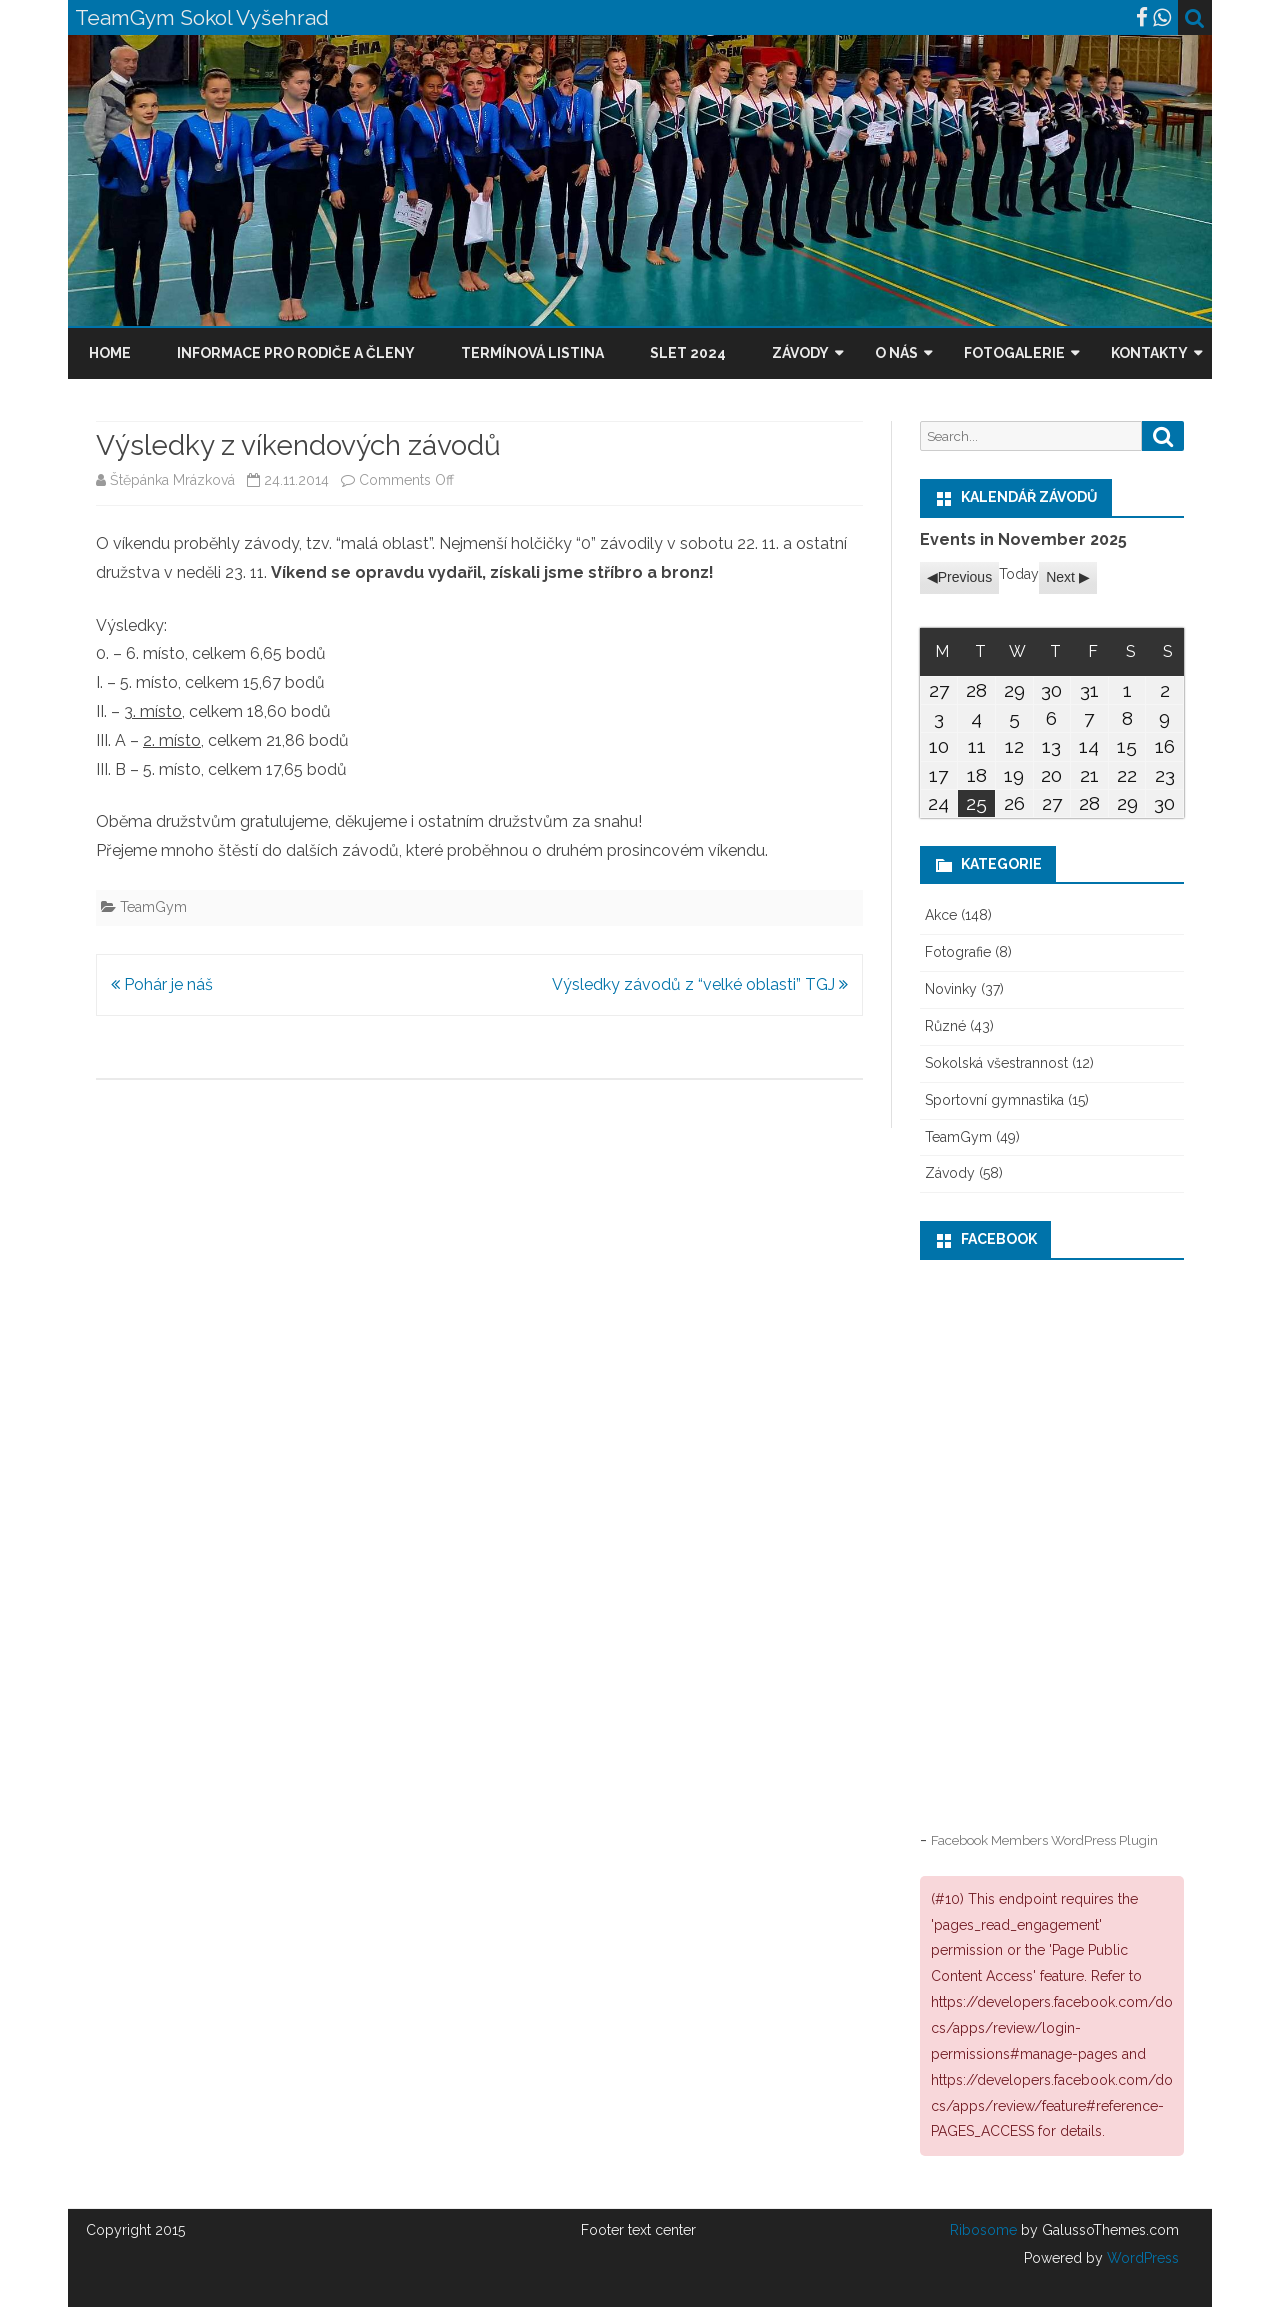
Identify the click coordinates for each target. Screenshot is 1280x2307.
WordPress (1141, 2258)
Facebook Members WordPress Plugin (1044, 1840)
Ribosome (983, 2230)
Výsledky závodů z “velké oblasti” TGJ (700, 984)
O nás (896, 353)
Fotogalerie (1014, 353)
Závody (800, 353)
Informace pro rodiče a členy (296, 353)
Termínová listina (532, 353)
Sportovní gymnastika (994, 1100)
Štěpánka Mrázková (172, 480)
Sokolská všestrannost (996, 1063)
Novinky (951, 989)
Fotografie (958, 952)
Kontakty (1149, 353)
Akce (941, 915)
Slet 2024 (688, 353)
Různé (945, 1026)
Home (110, 353)
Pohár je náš (162, 984)
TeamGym (153, 907)
